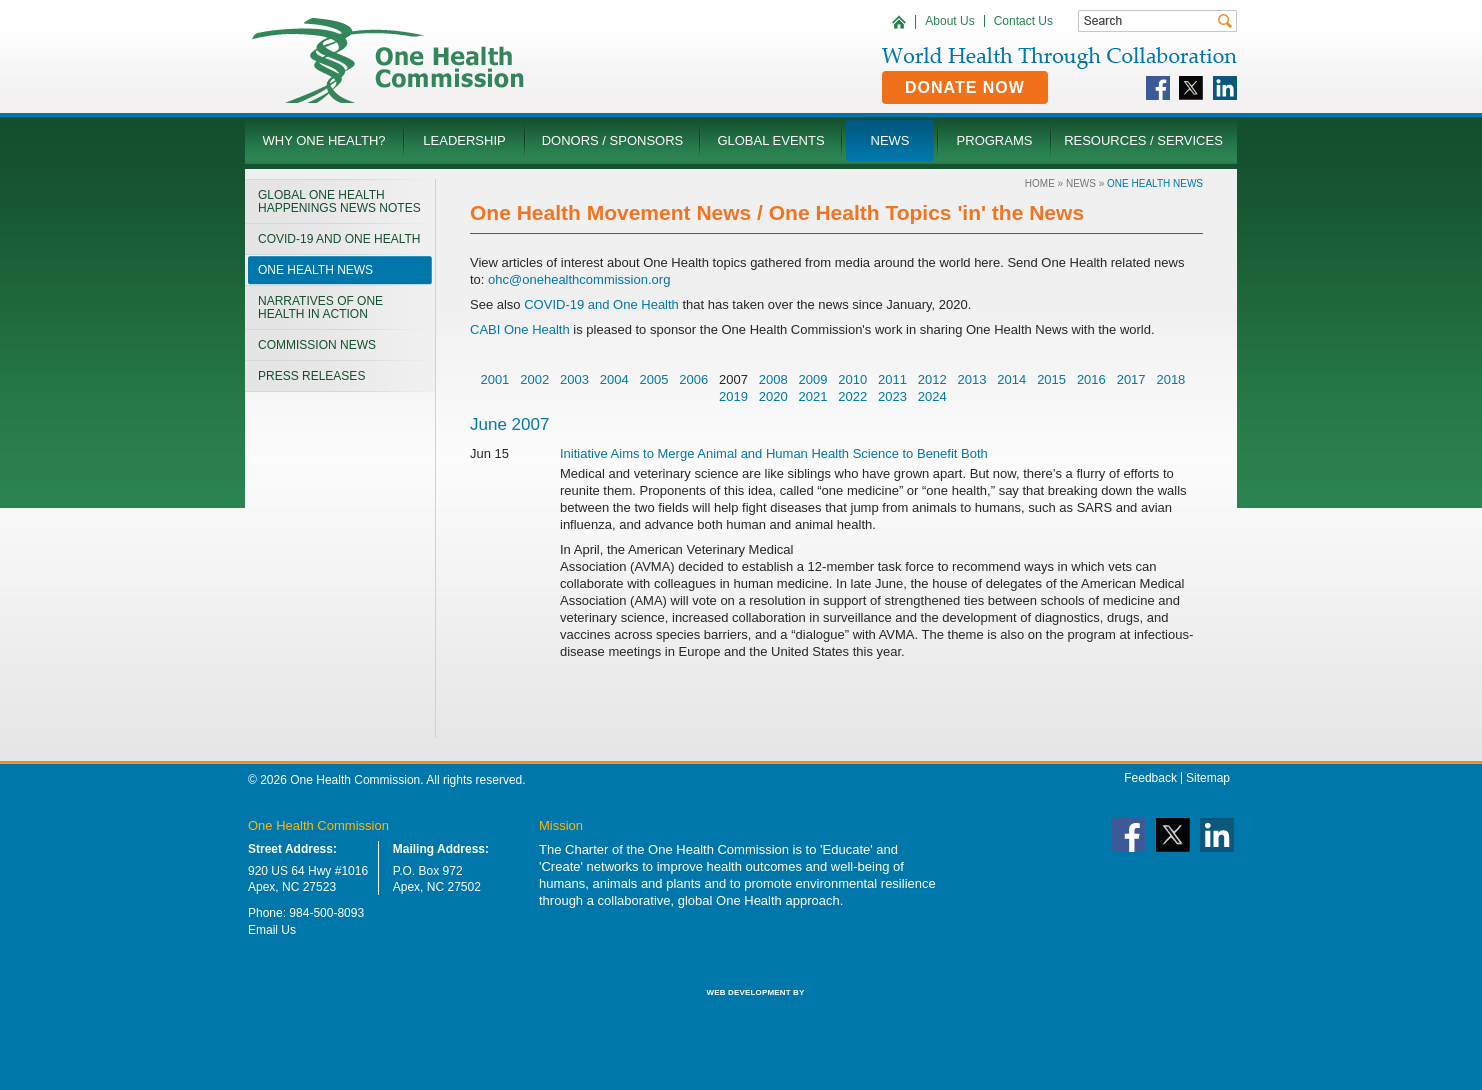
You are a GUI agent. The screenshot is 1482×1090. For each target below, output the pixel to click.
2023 (892, 396)
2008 (773, 379)
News (1081, 183)
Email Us (272, 930)
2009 (813, 379)
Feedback (1150, 778)
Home (1040, 183)
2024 (932, 396)
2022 (852, 396)
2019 (733, 396)
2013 (972, 379)
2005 (653, 379)
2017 (1131, 379)
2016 (1091, 379)
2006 (693, 379)
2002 (534, 379)
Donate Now (965, 87)
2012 (932, 379)
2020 (773, 396)
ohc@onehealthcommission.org (579, 279)
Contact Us (1023, 21)
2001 (494, 379)
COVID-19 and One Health (600, 304)
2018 (1170, 379)
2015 (1051, 379)
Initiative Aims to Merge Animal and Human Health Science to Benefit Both (774, 453)
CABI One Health (520, 329)
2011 (892, 379)
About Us (949, 21)
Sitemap (1208, 778)
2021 (813, 396)
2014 (1011, 379)
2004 (614, 379)
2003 (574, 379)
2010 (852, 379)
